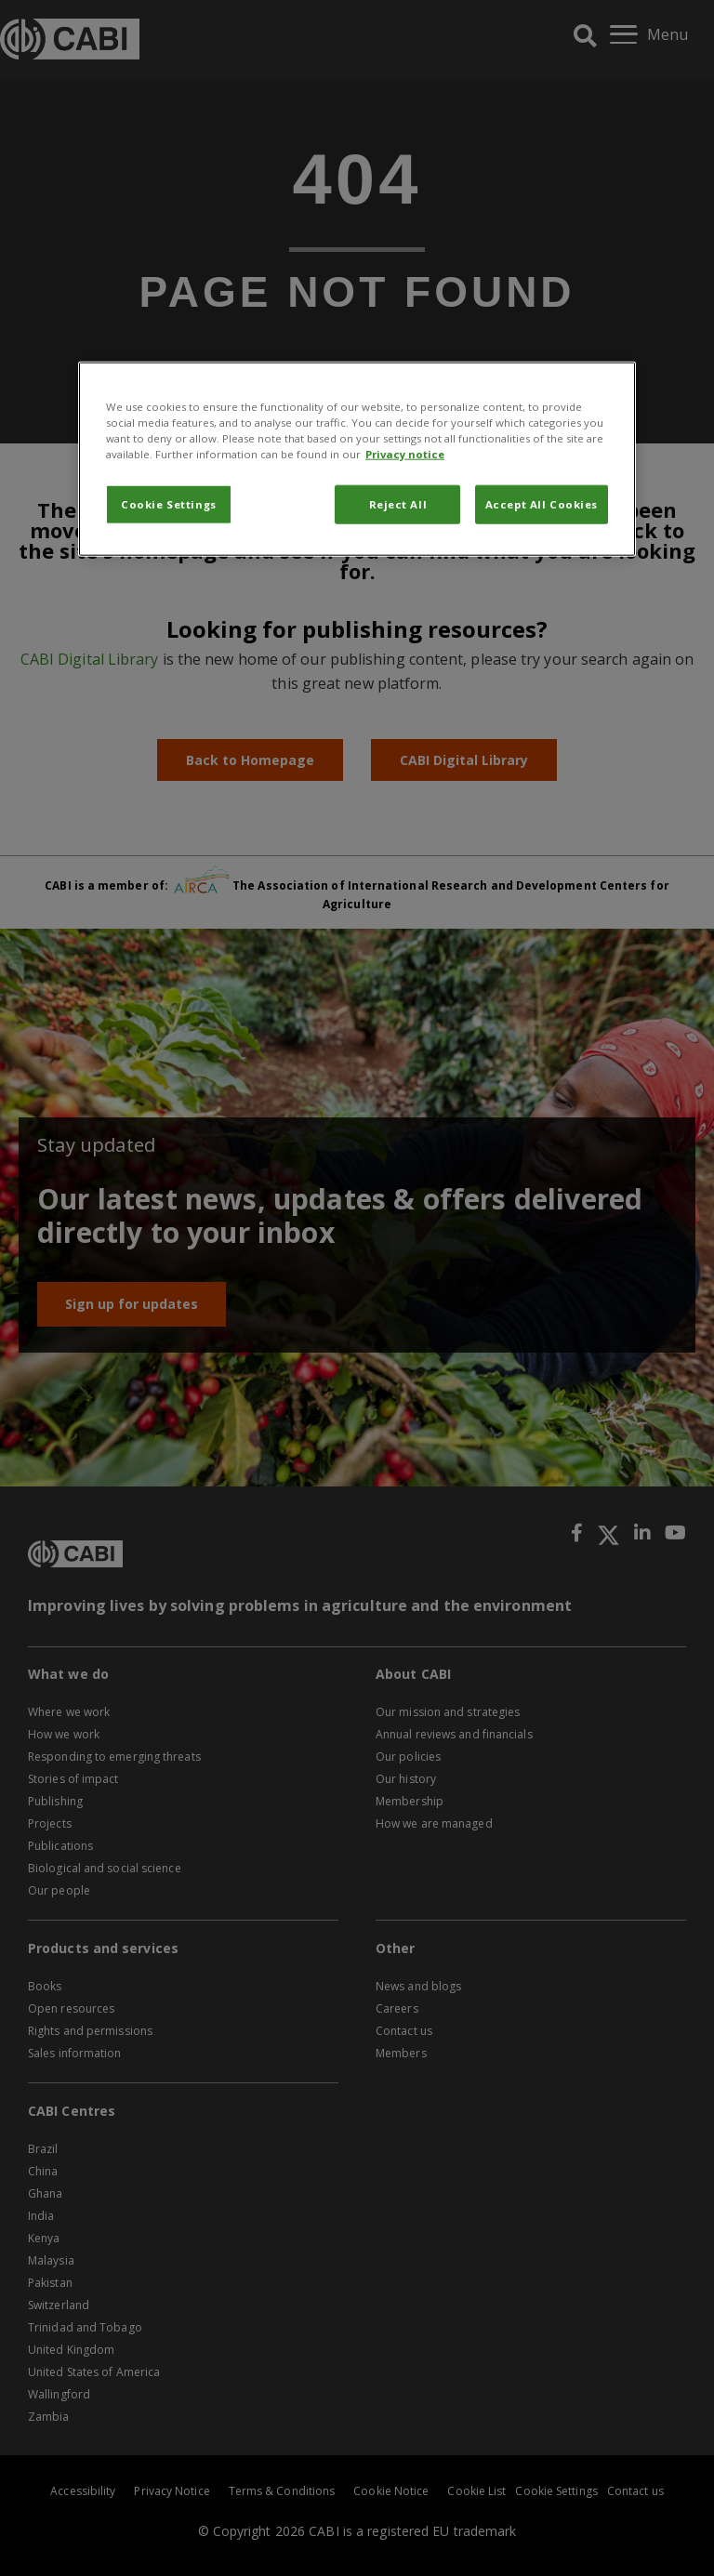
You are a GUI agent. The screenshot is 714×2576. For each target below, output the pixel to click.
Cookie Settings (169, 504)
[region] (357, 458)
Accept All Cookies (541, 504)
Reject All (398, 504)
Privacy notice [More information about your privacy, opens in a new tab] (404, 454)
